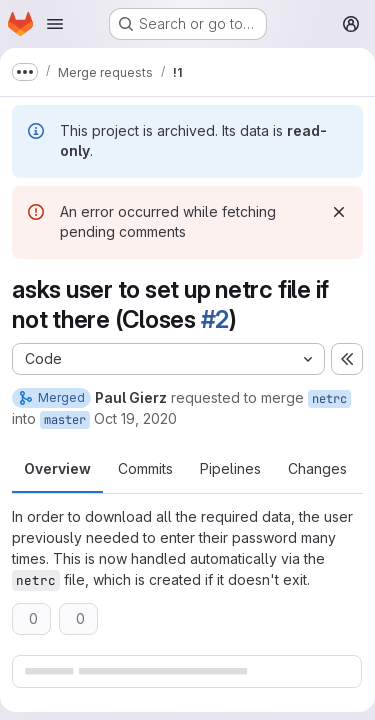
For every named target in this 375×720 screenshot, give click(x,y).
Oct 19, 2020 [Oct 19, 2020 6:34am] (135, 418)
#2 (215, 319)
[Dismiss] (339, 212)
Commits (145, 468)
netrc (329, 399)
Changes (317, 468)
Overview (57, 468)
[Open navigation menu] (55, 24)
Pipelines (230, 468)
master (65, 420)
